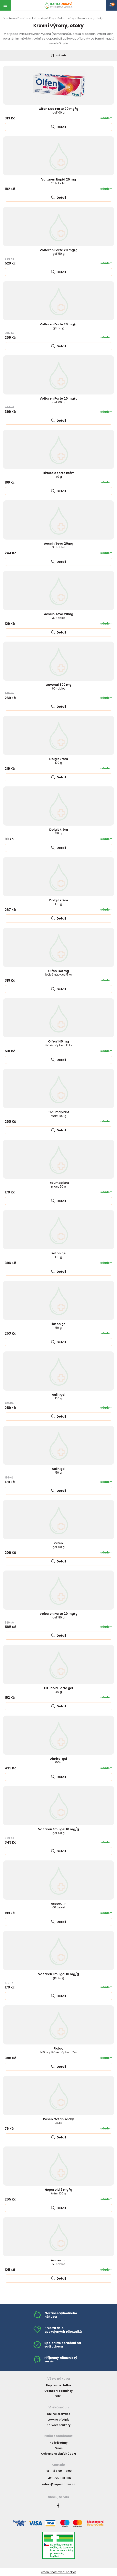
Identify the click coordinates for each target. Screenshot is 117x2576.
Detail (58, 127)
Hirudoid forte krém (58, 475)
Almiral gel (58, 1760)
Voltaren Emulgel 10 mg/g (58, 1831)
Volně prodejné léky (41, 18)
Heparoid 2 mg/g (58, 2191)
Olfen (58, 1545)
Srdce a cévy (66, 18)
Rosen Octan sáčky (58, 2121)
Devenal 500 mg (58, 686)
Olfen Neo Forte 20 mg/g (58, 111)
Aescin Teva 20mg (58, 545)
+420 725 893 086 (58, 2478)
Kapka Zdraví (17, 18)
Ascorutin (58, 1905)
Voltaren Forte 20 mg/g (59, 252)
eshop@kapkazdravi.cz (58, 2484)
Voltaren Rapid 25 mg (58, 181)
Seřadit (58, 55)
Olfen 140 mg (58, 973)
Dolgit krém (58, 761)
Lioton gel (58, 1255)
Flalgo (58, 2050)
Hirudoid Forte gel (58, 1690)
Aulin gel (58, 1396)
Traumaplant (58, 1114)
